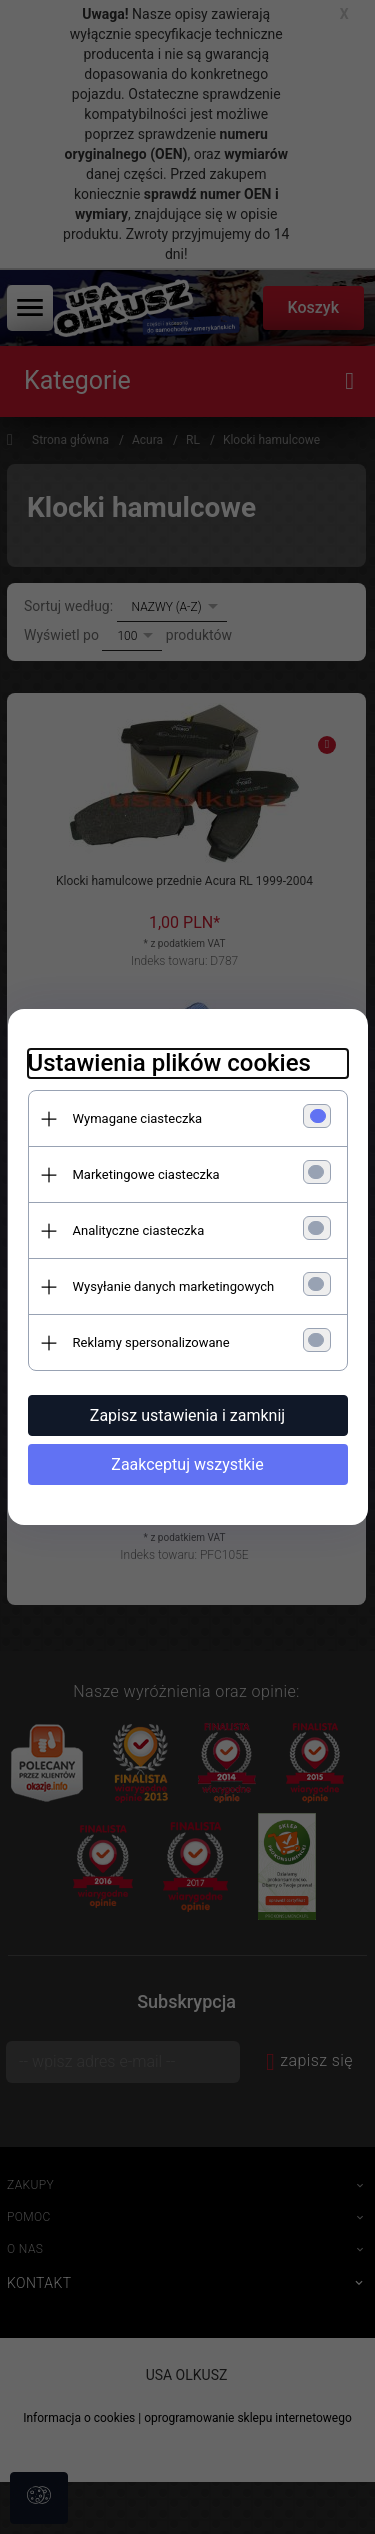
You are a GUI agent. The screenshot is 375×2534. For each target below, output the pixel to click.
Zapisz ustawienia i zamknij (187, 1415)
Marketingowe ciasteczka (146, 1174)
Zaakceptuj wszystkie (187, 1464)
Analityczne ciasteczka (139, 1230)
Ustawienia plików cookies (169, 1063)
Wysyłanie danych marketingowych (174, 1286)
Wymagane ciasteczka (138, 1118)
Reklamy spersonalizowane (151, 1342)
